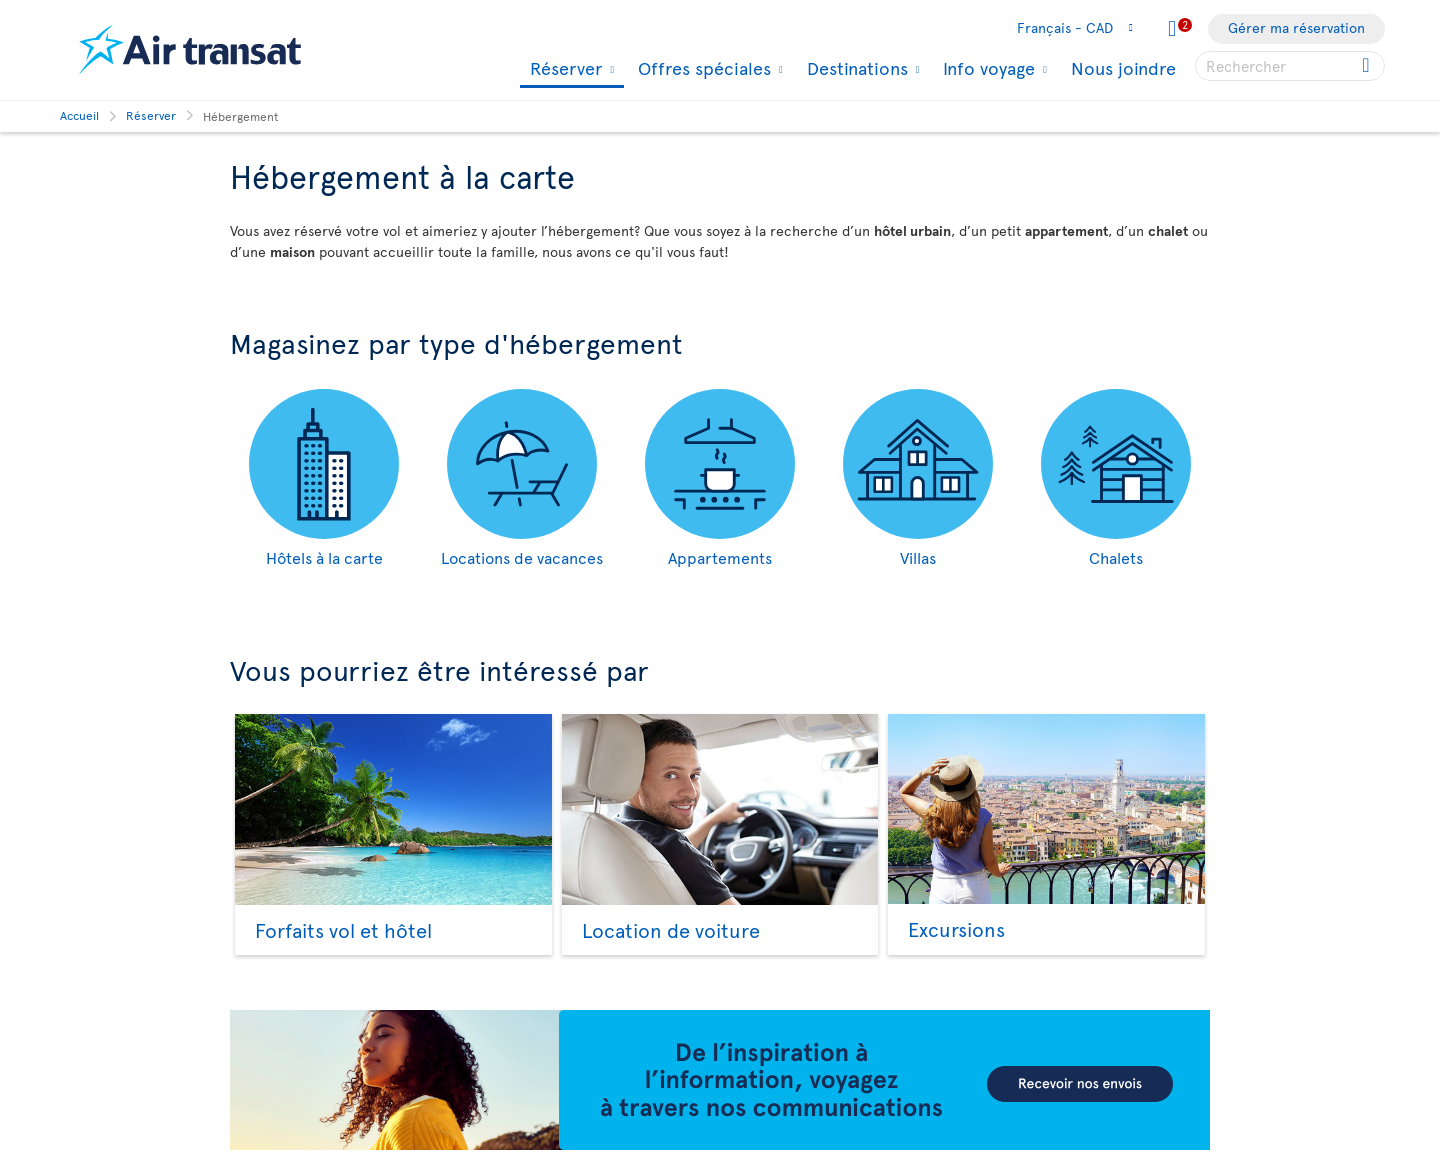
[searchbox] (1290, 66)
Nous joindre (1123, 67)
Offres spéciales (702, 68)
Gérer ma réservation (1296, 27)
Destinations (855, 68)
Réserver (563, 69)
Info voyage (986, 68)
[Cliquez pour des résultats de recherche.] (1367, 66)
